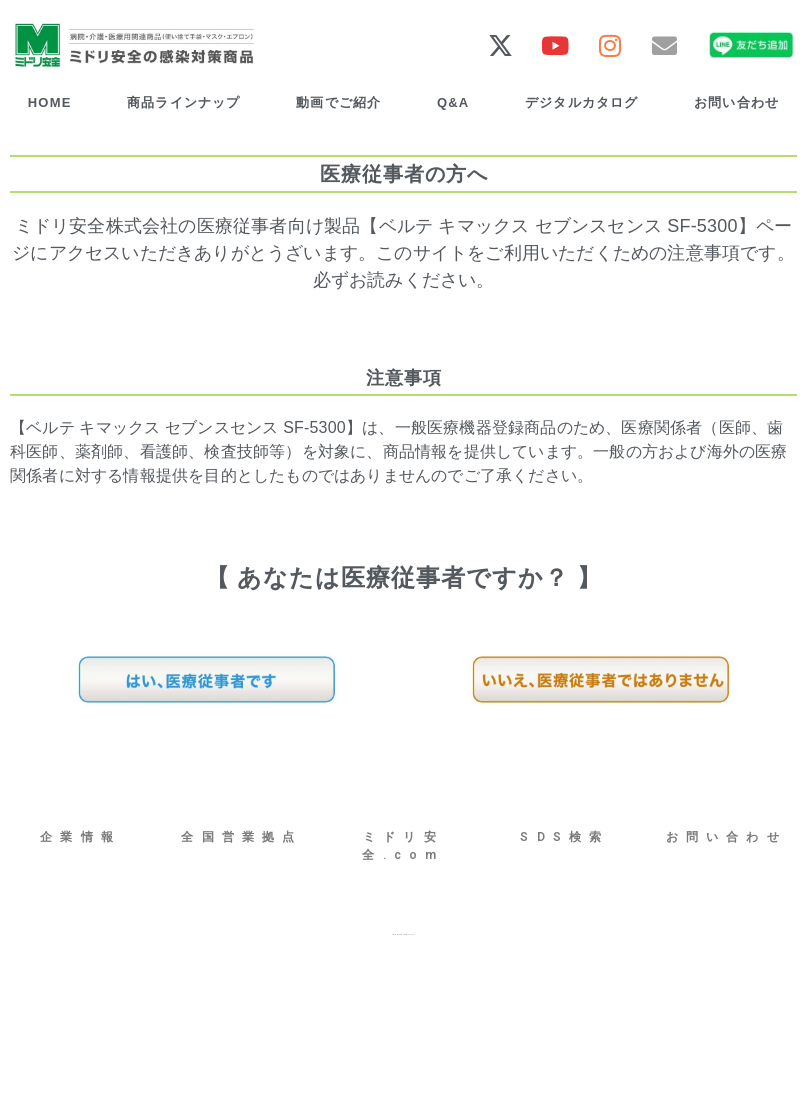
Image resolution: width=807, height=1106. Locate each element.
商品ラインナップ (184, 102)
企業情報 (80, 837)
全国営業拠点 (241, 837)
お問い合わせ (726, 837)
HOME (50, 102)
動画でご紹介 (338, 102)
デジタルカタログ (582, 102)
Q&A (453, 102)
